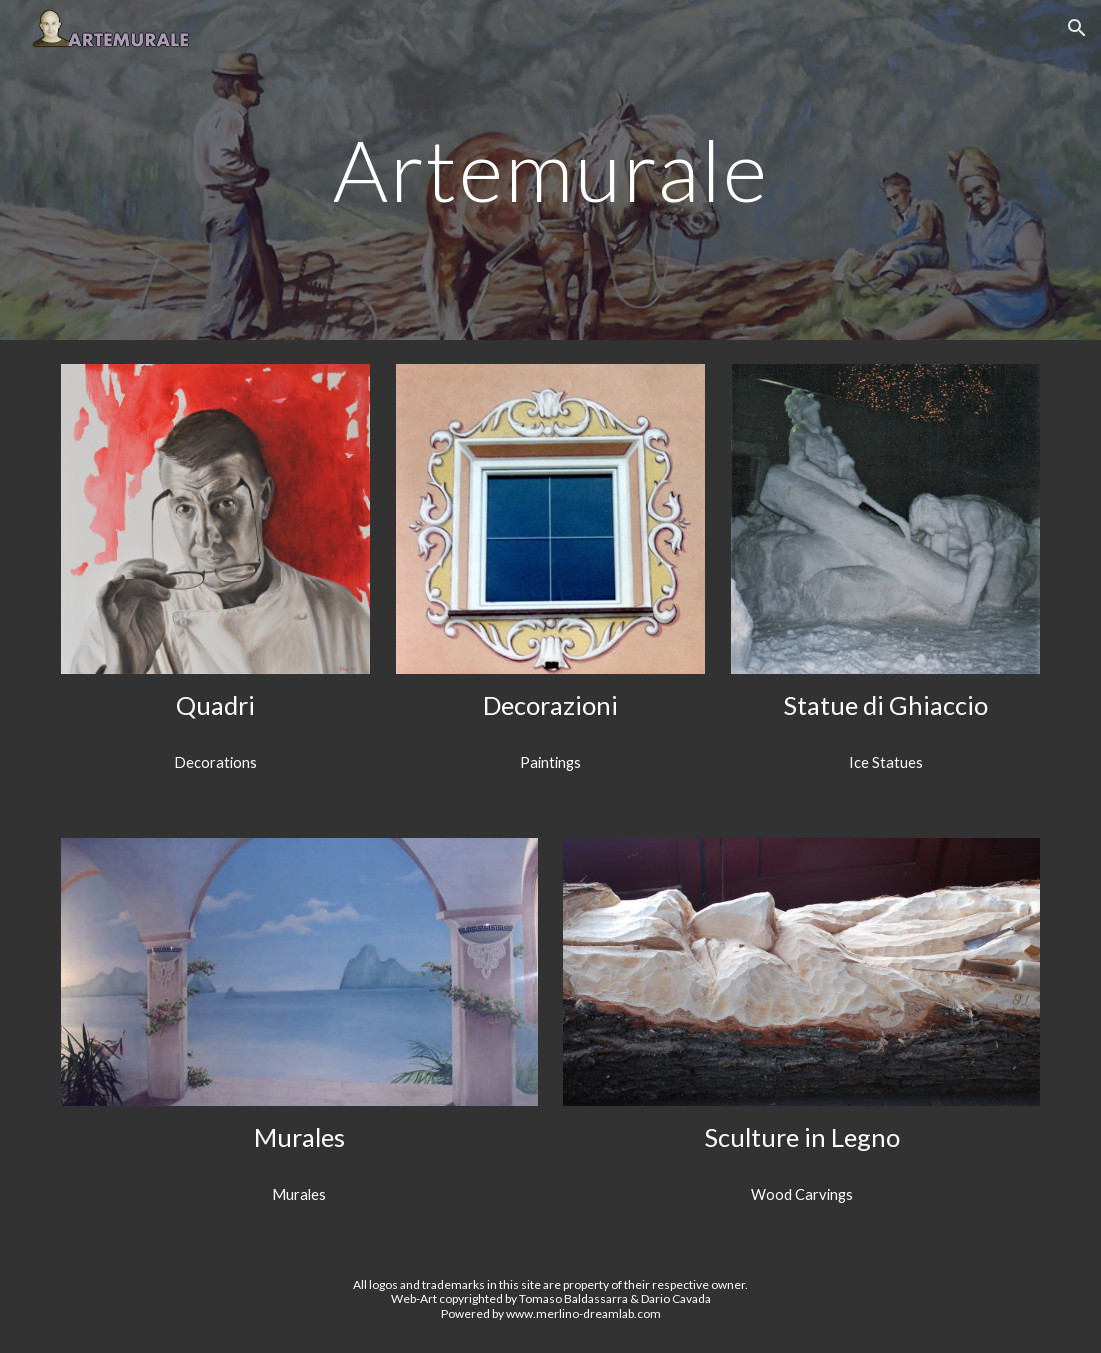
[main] (550, 169)
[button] (1077, 28)
